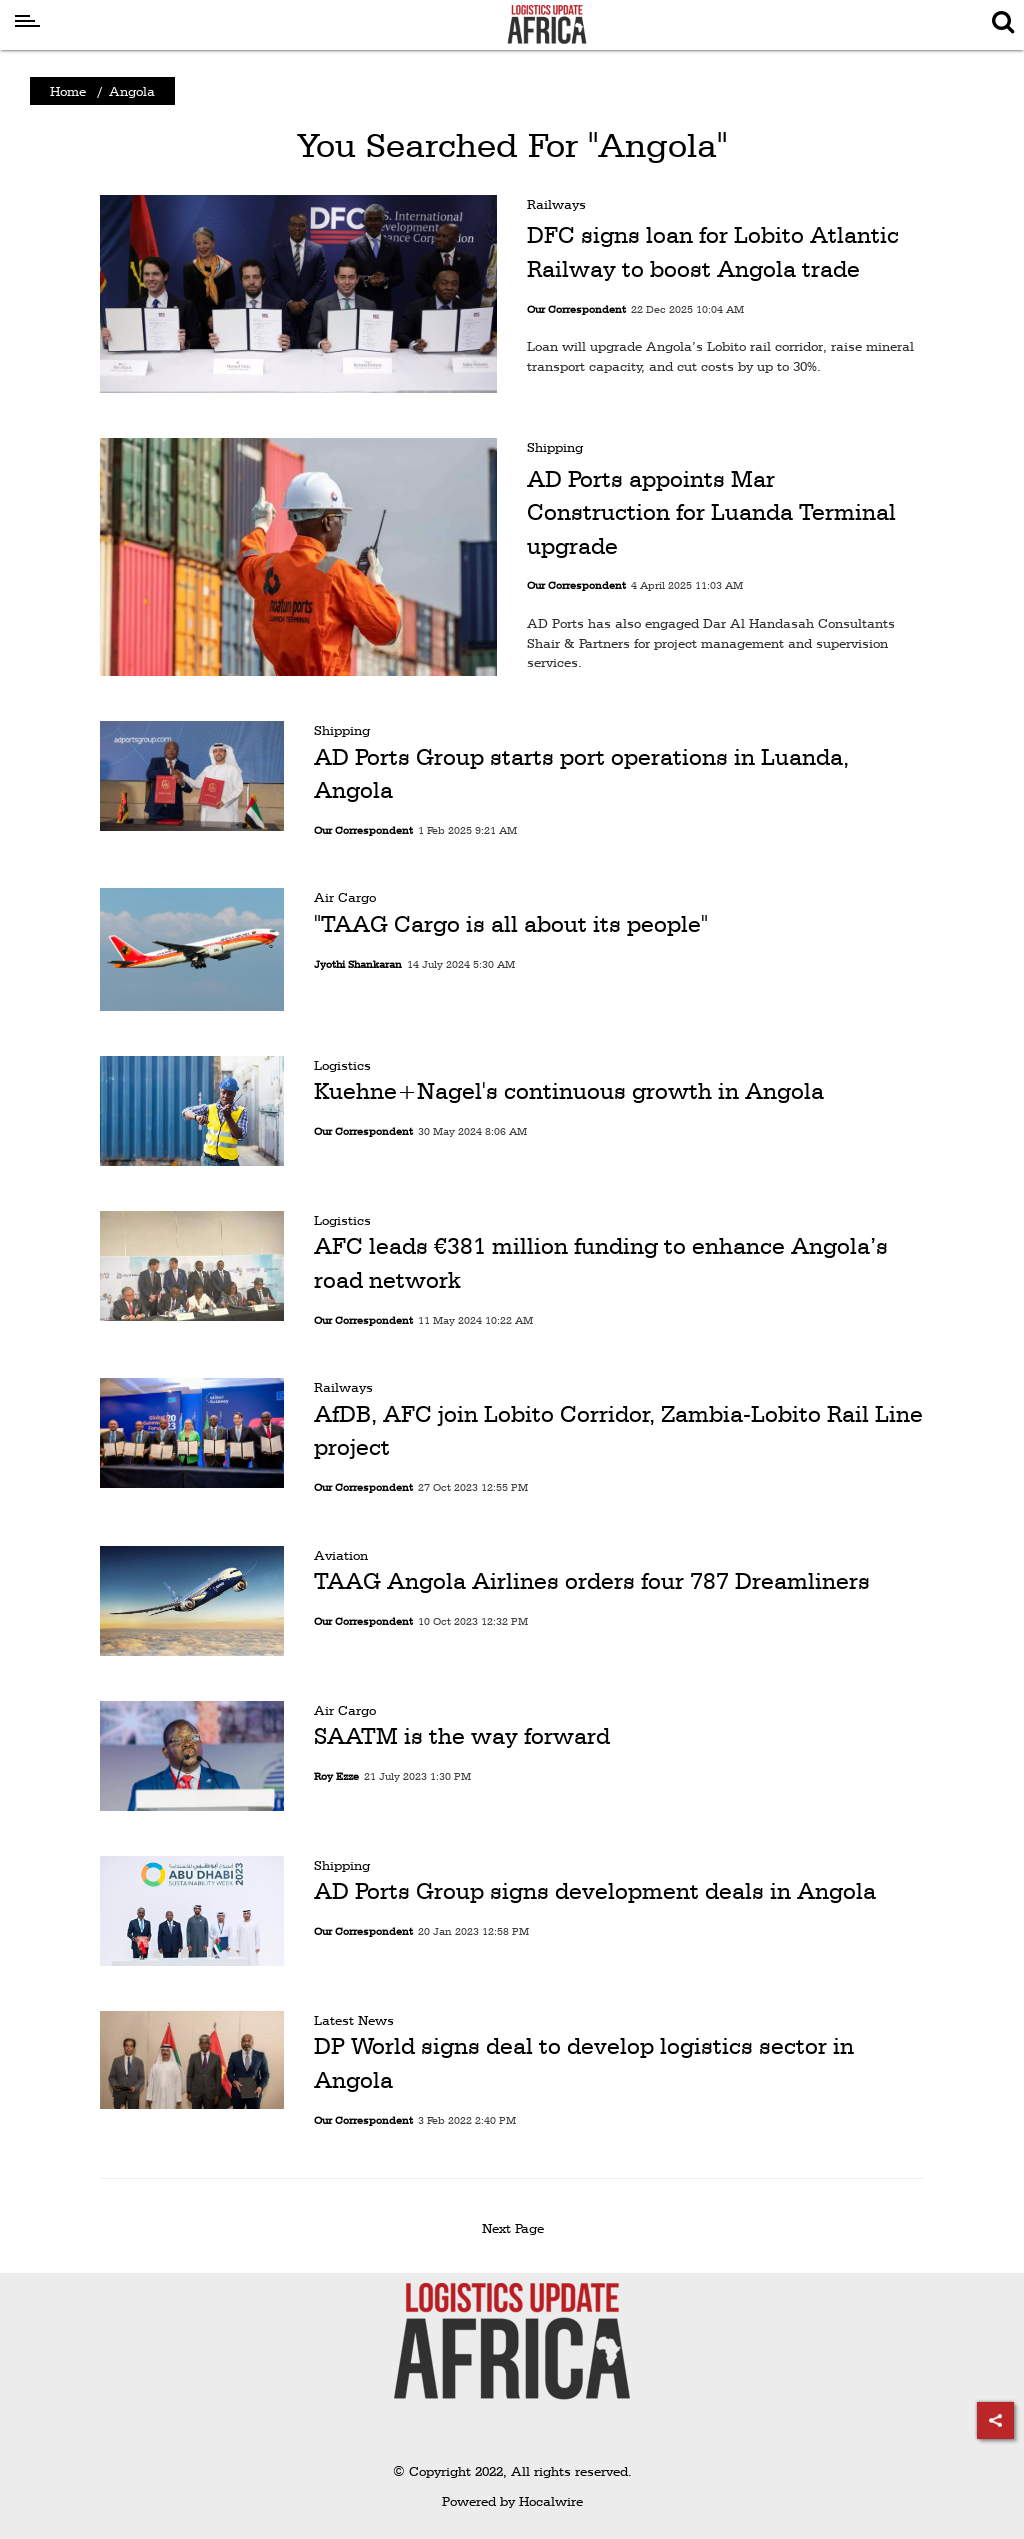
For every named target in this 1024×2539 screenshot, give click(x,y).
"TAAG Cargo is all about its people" (511, 924)
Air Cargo (345, 897)
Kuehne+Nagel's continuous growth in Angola (569, 1091)
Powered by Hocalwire (512, 2501)
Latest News (354, 2020)
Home (68, 91)
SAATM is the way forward (462, 1736)
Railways (556, 204)
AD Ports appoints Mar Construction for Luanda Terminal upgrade (711, 512)
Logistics (342, 1065)
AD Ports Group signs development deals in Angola (595, 1891)
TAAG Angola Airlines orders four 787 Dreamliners (592, 1581)
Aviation (341, 1555)
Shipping (555, 447)
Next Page (516, 2228)
